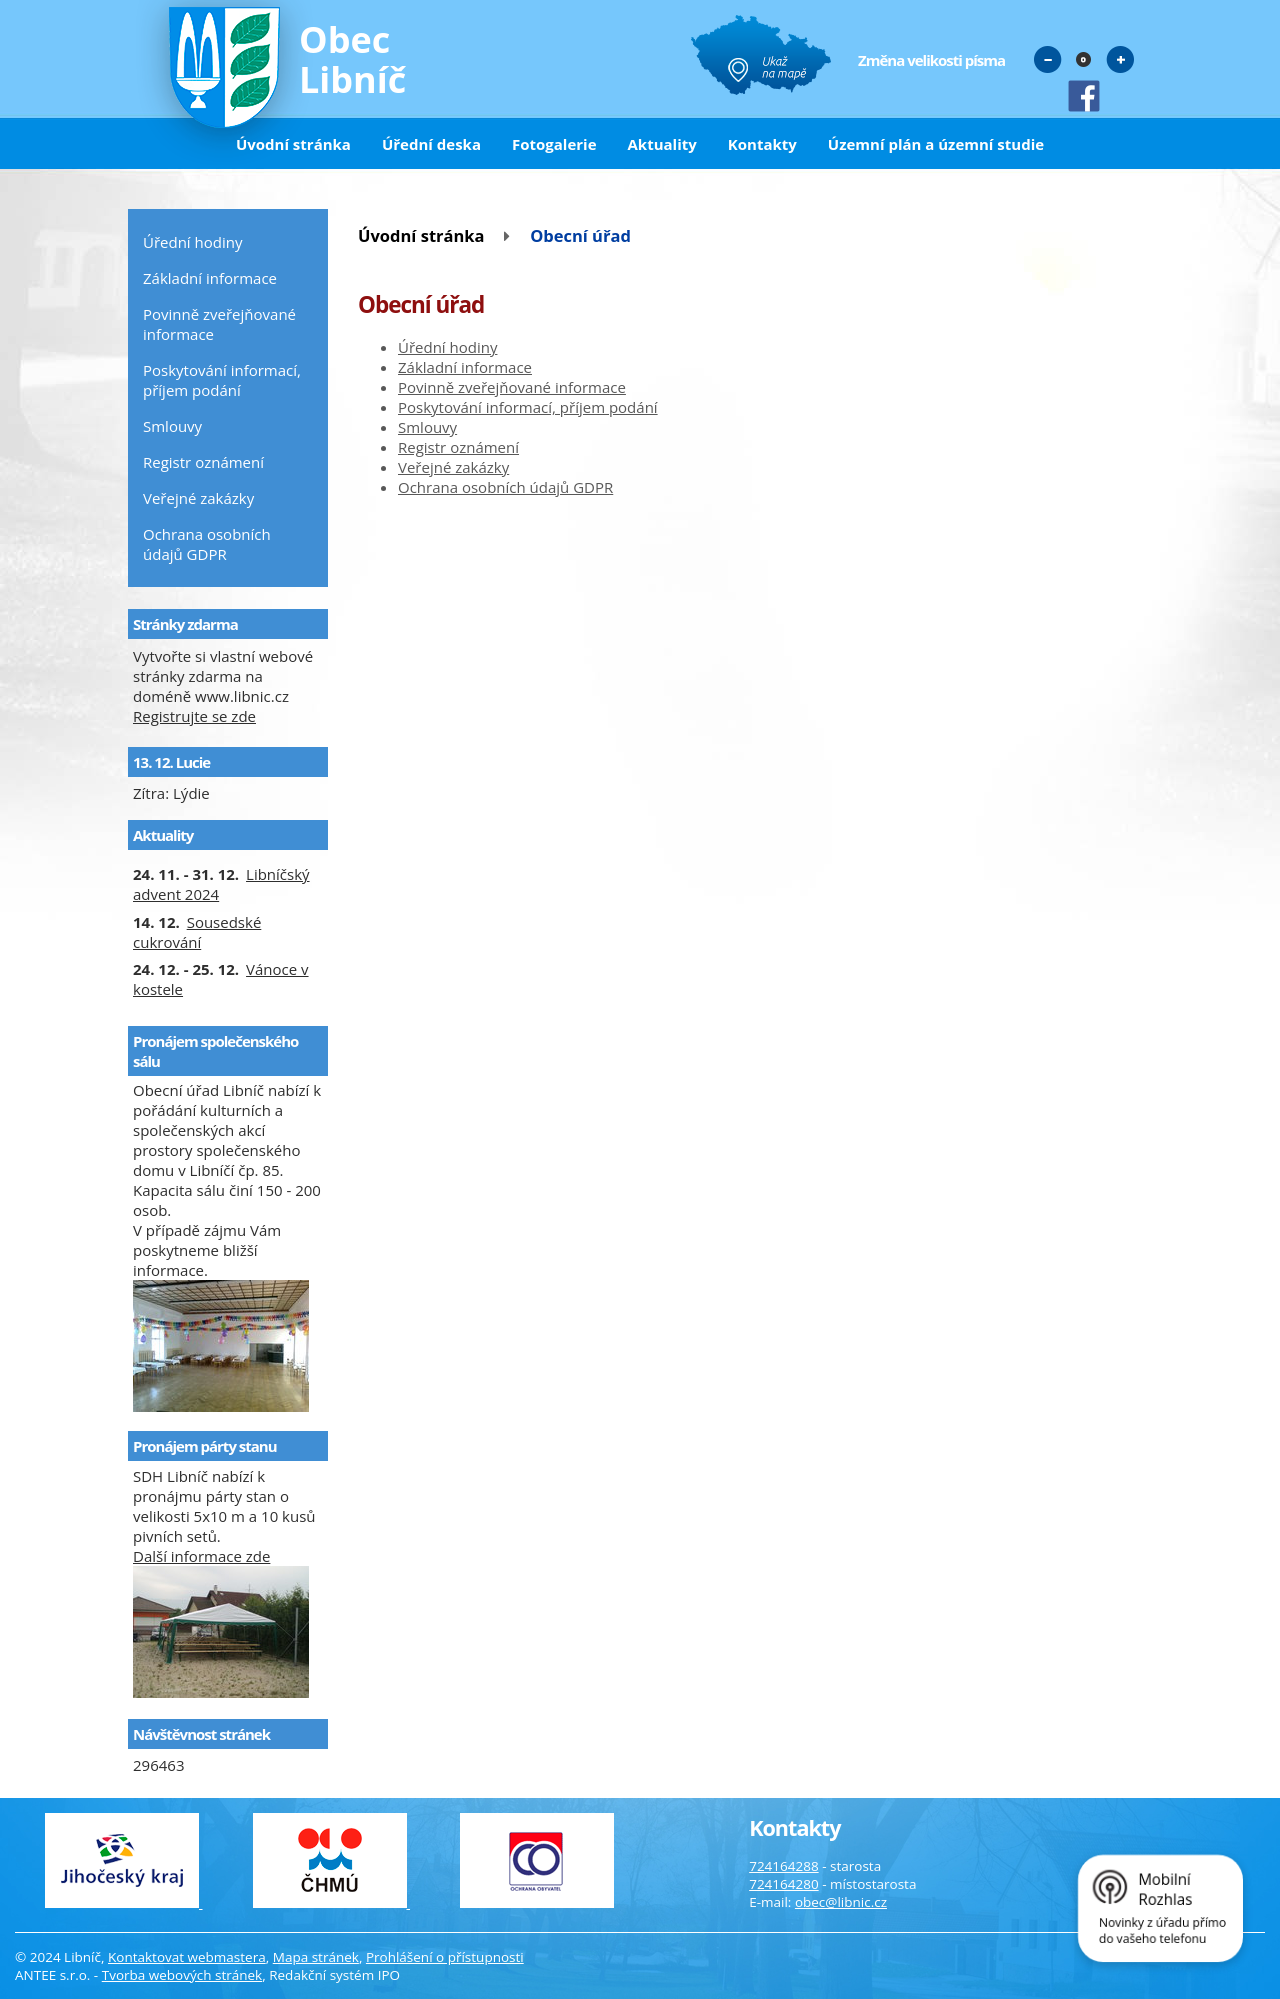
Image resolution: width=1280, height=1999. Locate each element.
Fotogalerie (554, 144)
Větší (1120, 59)
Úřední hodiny (447, 347)
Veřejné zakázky (453, 467)
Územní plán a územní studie (936, 144)
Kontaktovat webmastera (187, 1957)
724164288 (783, 1866)
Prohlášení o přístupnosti (445, 1957)
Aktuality (662, 144)
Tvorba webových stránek (182, 1975)
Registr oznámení (458, 447)
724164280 (783, 1884)
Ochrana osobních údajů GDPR (505, 487)
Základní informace (465, 367)
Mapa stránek (316, 1957)
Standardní (1084, 59)
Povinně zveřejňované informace (512, 387)
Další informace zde (201, 1556)
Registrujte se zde (194, 716)
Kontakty (762, 144)
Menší (1048, 59)
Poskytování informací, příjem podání (528, 407)
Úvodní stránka (293, 144)
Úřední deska (431, 144)
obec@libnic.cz (841, 1902)
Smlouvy (427, 427)
